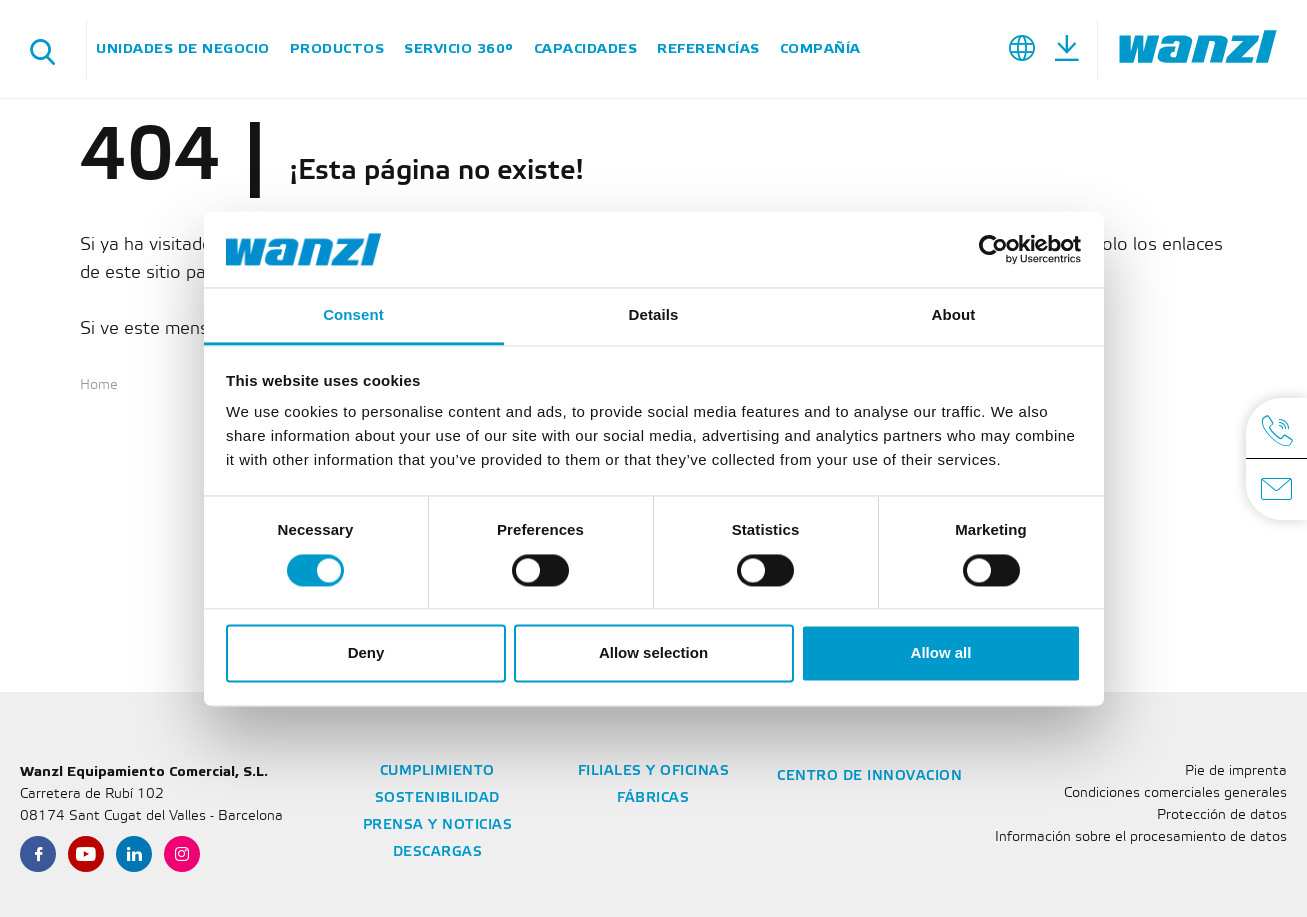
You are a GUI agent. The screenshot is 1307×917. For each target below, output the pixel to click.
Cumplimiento (437, 771)
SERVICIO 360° (459, 48)
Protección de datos (1222, 815)
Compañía (820, 48)
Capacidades (586, 48)
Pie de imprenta (1236, 771)
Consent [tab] (353, 315)
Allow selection (653, 653)
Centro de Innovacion (869, 776)
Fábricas (653, 798)
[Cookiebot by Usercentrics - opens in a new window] (993, 249)
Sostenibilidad (437, 798)
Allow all (941, 653)
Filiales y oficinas (654, 771)
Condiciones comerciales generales (1175, 793)
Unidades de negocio (183, 48)
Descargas (438, 852)
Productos (337, 48)
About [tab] (954, 315)
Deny (366, 653)
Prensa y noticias (438, 825)
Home (99, 385)
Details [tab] (654, 315)
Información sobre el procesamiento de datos (1141, 837)
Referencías (708, 48)
